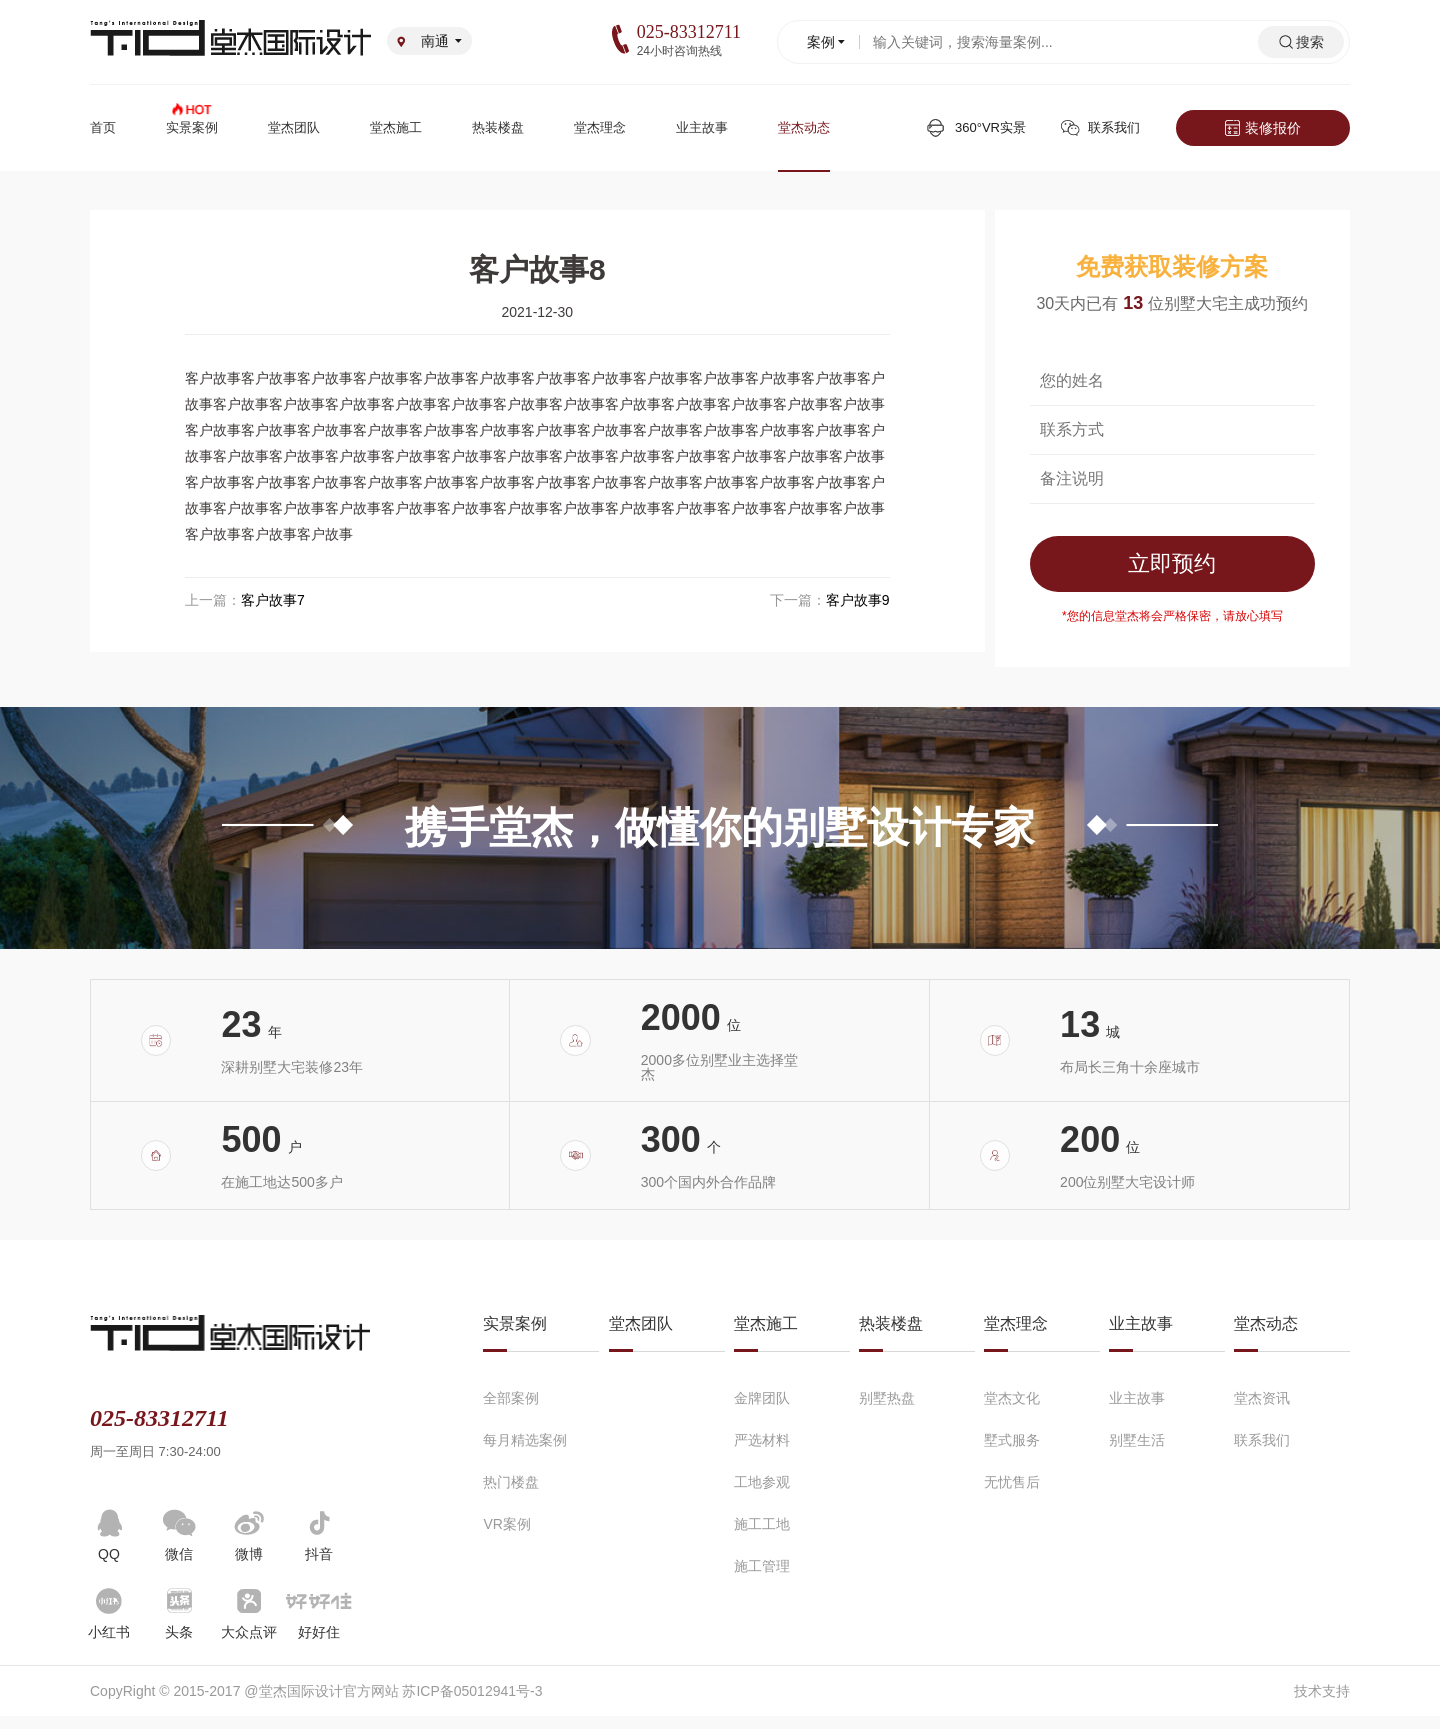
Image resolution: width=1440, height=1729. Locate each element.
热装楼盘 (498, 127)
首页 (103, 127)
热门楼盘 (511, 1495)
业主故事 (702, 127)
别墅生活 (1137, 1453)
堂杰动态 (804, 127)
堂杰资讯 (1262, 1411)
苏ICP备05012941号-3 (472, 1704)
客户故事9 (858, 600)
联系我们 (1114, 127)
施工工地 (762, 1537)
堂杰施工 (396, 127)
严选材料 (762, 1453)
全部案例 (511, 1411)
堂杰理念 (600, 127)
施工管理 (762, 1579)
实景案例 (192, 127)
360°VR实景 (990, 127)
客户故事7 (273, 600)
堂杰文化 (1012, 1411)
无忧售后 (1012, 1495)
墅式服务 (1012, 1453)
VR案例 (506, 1537)
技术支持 (1322, 1704)
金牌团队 (762, 1411)
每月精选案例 (525, 1453)
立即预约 (1172, 563)
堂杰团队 (294, 127)
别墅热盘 (887, 1411)
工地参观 (762, 1495)
